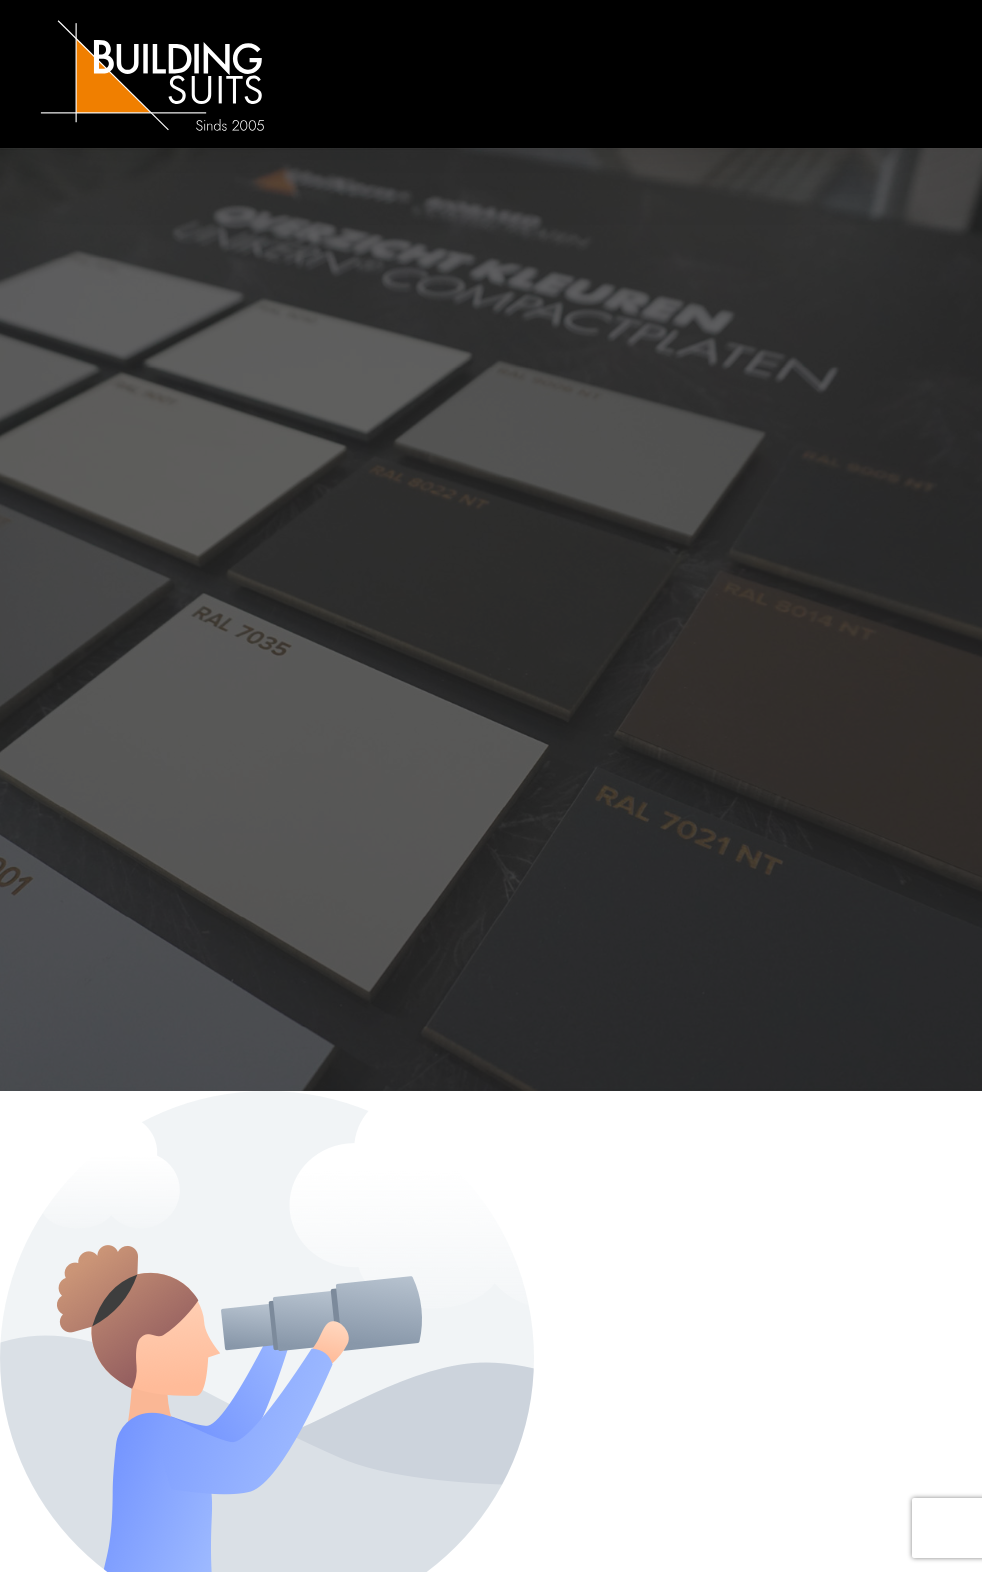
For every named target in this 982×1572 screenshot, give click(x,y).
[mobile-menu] (887, 74)
